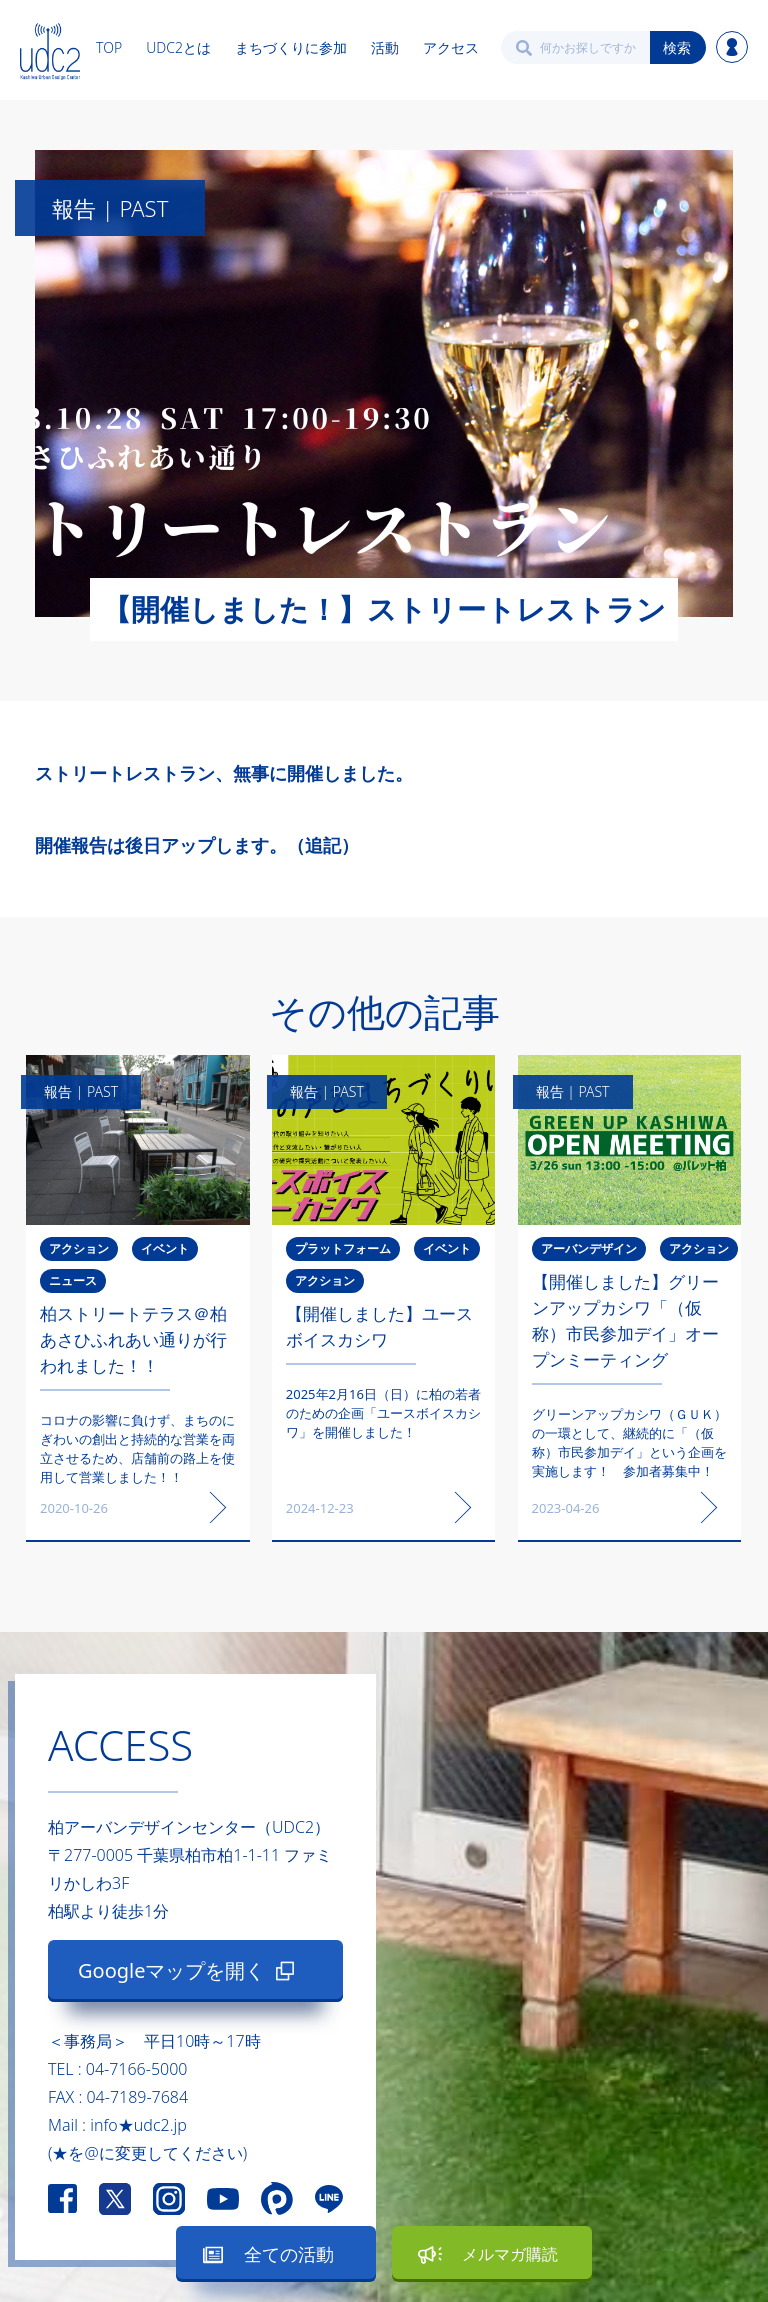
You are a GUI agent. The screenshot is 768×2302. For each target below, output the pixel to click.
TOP (109, 47)
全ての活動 (289, 2254)
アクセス (451, 47)
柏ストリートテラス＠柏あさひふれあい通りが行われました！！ (133, 1339)
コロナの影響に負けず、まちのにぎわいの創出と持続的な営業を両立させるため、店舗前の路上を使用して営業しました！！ (137, 1448)
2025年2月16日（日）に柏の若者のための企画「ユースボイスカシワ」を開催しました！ (383, 1413)
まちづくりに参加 (291, 47)
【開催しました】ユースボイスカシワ (379, 1326)
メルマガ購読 (510, 2254)
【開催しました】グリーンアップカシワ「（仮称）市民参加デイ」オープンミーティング (625, 1320)
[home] (50, 47)
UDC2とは (178, 47)
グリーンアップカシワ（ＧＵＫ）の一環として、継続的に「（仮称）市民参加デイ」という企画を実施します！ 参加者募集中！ (629, 1442)
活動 (385, 47)
